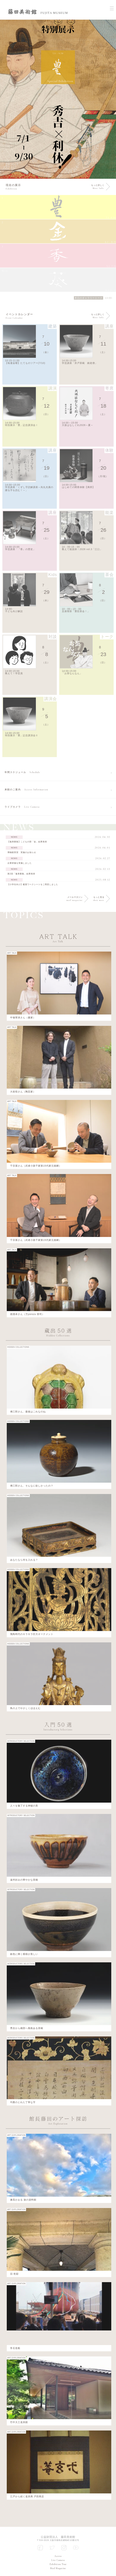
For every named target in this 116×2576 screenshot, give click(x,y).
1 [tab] (58, 173)
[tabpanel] (58, 99)
